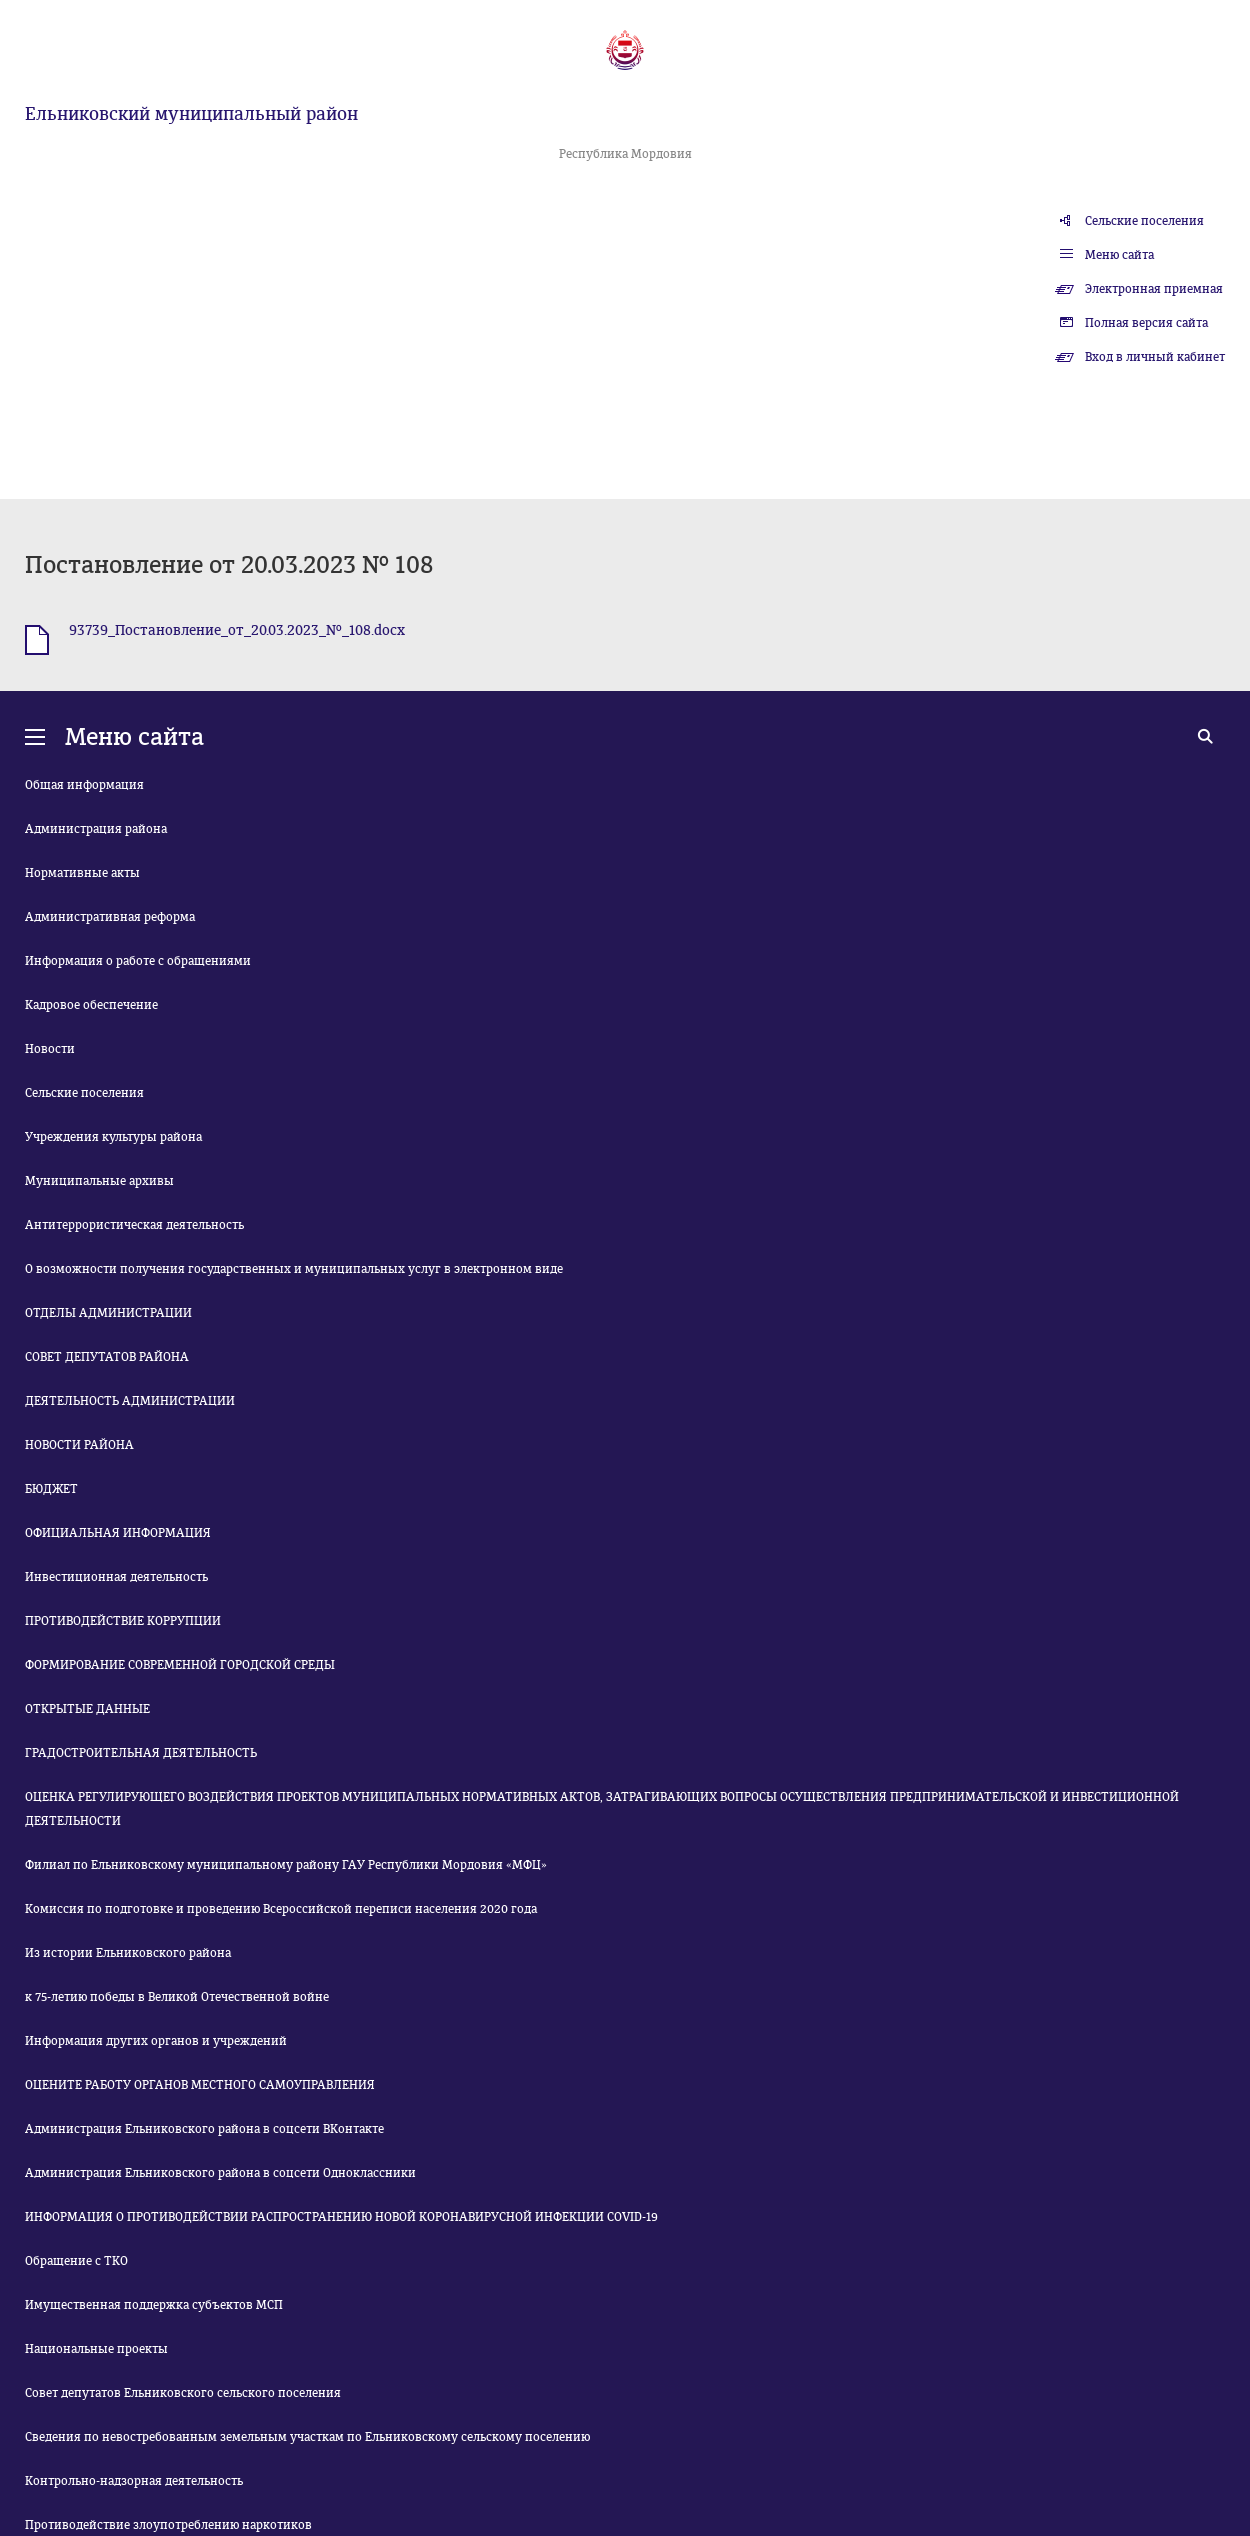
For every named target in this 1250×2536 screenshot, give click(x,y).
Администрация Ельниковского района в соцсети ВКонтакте (204, 2129)
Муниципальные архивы (99, 1181)
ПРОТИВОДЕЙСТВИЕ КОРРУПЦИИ (123, 1621)
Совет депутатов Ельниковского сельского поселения (183, 2393)
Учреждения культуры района (113, 1137)
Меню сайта (1119, 255)
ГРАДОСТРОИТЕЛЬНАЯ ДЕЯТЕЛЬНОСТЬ (141, 1753)
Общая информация (84, 785)
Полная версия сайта (1146, 323)
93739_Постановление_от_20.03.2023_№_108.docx (237, 630)
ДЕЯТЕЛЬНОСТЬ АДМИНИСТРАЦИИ (130, 1401)
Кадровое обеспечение (91, 1005)
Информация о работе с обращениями (138, 961)
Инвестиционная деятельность (116, 1577)
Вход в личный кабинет (1155, 357)
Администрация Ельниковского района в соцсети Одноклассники (220, 2173)
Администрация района (96, 829)
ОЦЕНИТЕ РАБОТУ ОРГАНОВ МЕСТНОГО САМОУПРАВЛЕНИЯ (200, 2085)
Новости (50, 1049)
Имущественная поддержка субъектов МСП (154, 2305)
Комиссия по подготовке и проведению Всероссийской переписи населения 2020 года (281, 1909)
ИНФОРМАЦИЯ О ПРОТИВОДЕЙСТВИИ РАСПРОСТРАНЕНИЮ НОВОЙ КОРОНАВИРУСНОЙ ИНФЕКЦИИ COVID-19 (341, 2217)
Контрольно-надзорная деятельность (134, 2481)
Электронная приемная (1154, 289)
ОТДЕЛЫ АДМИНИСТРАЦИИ (108, 1313)
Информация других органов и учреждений (156, 2041)
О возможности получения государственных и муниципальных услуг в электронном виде (294, 1269)
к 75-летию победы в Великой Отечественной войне (177, 1997)
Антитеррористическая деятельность (134, 1225)
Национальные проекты (96, 2349)
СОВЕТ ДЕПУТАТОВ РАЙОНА (107, 1357)
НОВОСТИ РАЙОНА (79, 1445)
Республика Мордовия (625, 154)
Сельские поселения (1144, 221)
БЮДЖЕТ (51, 1489)
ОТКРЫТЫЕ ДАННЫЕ (87, 1709)
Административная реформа (110, 917)
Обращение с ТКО (76, 2261)
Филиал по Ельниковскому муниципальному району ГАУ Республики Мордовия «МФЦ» (286, 1865)
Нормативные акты (82, 873)
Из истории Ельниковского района (128, 1953)
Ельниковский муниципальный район (191, 114)
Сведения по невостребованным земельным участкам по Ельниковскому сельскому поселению (307, 2437)
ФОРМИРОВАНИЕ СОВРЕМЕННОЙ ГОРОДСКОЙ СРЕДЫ (180, 1665)
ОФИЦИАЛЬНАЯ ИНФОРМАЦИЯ (118, 1533)
